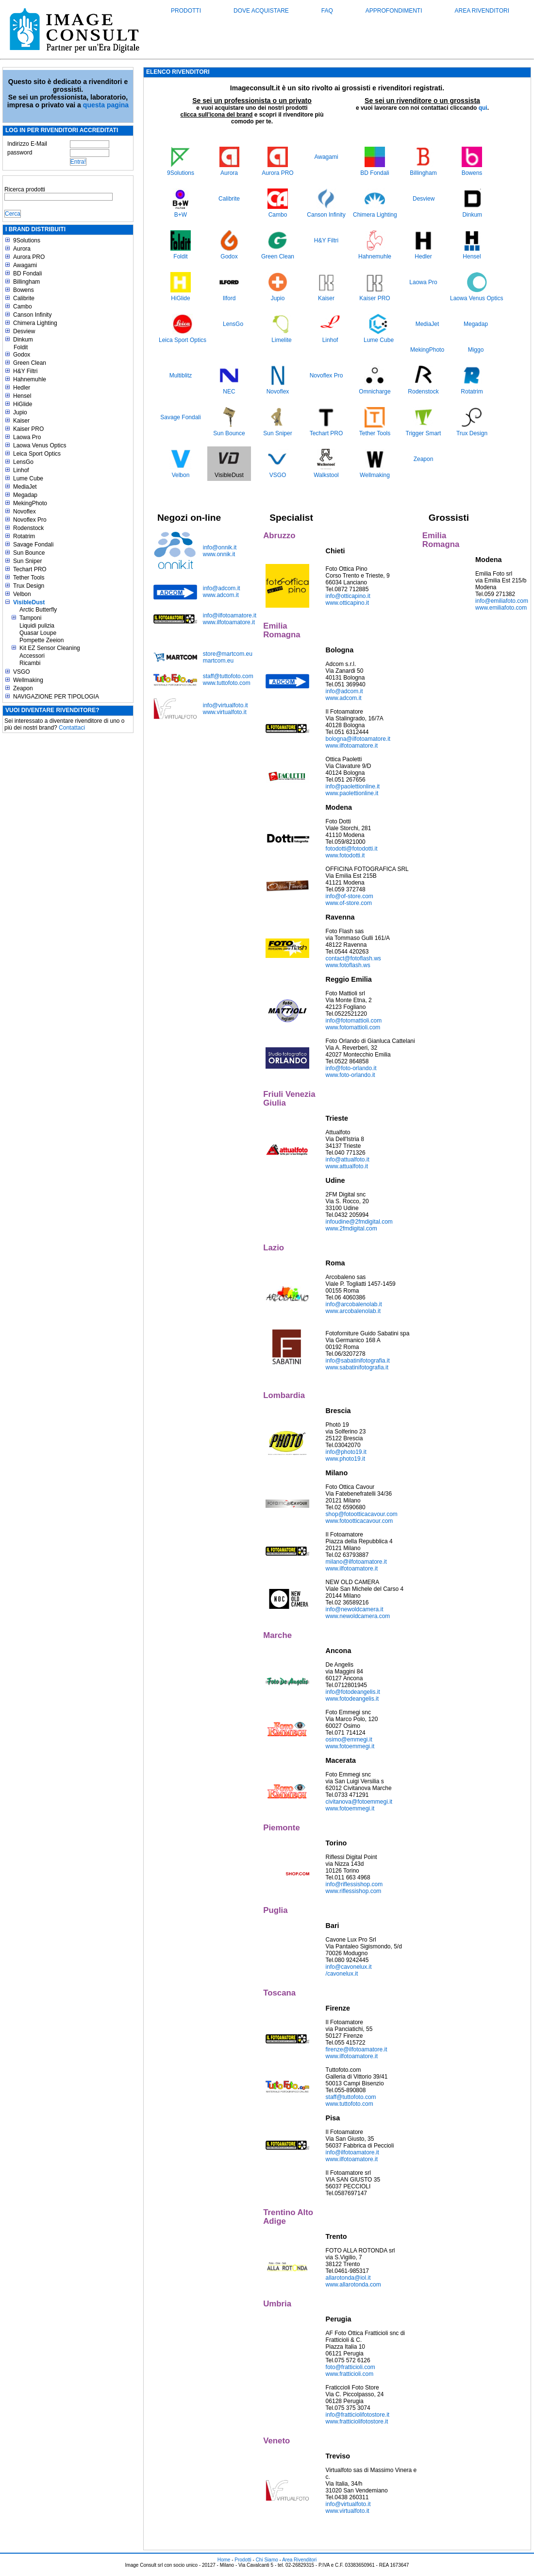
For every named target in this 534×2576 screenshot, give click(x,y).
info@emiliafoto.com (501, 600)
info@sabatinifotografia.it (358, 1360)
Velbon (22, 594)
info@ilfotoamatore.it (229, 615)
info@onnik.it (220, 547)
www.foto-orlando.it (350, 1075)
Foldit (21, 347)
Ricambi (29, 663)
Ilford (229, 298)
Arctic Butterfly (38, 609)
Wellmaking (28, 680)
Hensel (22, 395)
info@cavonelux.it (349, 1966)
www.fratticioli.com (350, 2374)
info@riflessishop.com (354, 1884)
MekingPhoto (30, 503)
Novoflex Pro (30, 519)
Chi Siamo (267, 2559)
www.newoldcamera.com (358, 1616)
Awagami (25, 265)
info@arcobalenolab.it (354, 1304)
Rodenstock (28, 528)
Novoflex (24, 511)
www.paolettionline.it (352, 793)
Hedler (21, 387)
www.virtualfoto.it (225, 712)
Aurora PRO (29, 257)
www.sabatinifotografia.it (357, 1367)
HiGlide (22, 404)
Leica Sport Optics (37, 453)
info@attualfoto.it (347, 1159)
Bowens (23, 290)
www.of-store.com (349, 903)
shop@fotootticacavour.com (362, 1514)
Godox (21, 354)
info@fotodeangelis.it (353, 1692)
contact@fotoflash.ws (353, 958)
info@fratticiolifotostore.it (358, 2414)
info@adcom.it (221, 588)
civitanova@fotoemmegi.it (359, 1801)
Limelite (281, 340)
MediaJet (25, 486)
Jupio (20, 412)
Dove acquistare (261, 10)
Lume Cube (28, 478)
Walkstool (326, 475)
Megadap (25, 495)
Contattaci (72, 727)
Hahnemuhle (29, 379)
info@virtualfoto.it (225, 705)
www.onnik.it (219, 554)
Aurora (22, 248)
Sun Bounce (29, 552)
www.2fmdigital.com (351, 1228)
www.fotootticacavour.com (359, 1521)
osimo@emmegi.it (349, 1739)
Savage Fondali (33, 544)
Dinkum (23, 339)
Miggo (476, 349)
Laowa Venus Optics (39, 445)
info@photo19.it (346, 1452)
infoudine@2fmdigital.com (359, 1221)
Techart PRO (30, 569)
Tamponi (30, 617)
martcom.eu (218, 660)
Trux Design (28, 585)
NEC (229, 391)
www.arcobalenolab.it (353, 1311)
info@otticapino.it (348, 596)
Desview (24, 331)
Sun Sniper (27, 561)
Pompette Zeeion (41, 640)
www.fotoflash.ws (348, 965)
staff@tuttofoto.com (228, 676)
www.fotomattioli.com (353, 1027)
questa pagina (106, 105)
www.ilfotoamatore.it (229, 622)
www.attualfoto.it (347, 1166)
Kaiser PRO (28, 429)
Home (224, 2559)
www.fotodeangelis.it (352, 1698)
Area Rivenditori (482, 10)
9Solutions (26, 240)
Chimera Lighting (35, 323)
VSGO (21, 671)
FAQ (327, 10)
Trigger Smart (423, 433)
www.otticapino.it (347, 602)
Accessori (32, 655)
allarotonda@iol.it (348, 2277)
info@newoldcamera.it (355, 1609)
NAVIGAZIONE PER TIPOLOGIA (56, 696)
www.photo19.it (345, 1458)
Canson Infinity (32, 314)
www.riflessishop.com (354, 1891)
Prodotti (186, 10)
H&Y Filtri (25, 371)
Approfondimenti (394, 10)
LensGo (23, 462)
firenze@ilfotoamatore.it (356, 2049)
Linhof (21, 470)
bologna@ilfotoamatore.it (358, 738)
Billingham (26, 281)
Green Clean (29, 362)
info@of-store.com (349, 896)
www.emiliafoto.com (501, 607)
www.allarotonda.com (353, 2284)
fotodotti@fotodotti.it (352, 848)
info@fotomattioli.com (354, 1020)
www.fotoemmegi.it (350, 1746)
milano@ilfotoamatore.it (356, 1561)
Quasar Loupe (37, 633)
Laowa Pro (27, 437)
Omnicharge (374, 391)
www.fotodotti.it (345, 855)
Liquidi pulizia (36, 625)
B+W (180, 214)
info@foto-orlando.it (351, 1068)
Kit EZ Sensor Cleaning (49, 648)
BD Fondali (27, 273)
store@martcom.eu (227, 653)
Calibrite (23, 298)
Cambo (22, 306)
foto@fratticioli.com (350, 2367)
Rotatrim (24, 536)
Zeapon (23, 688)
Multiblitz (180, 375)
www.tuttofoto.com (226, 683)
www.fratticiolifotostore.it (357, 2421)
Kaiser (21, 420)
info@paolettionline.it (353, 786)
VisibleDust (29, 602)
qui (483, 107)
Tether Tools (28, 577)
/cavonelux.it (342, 1973)
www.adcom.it (221, 595)
